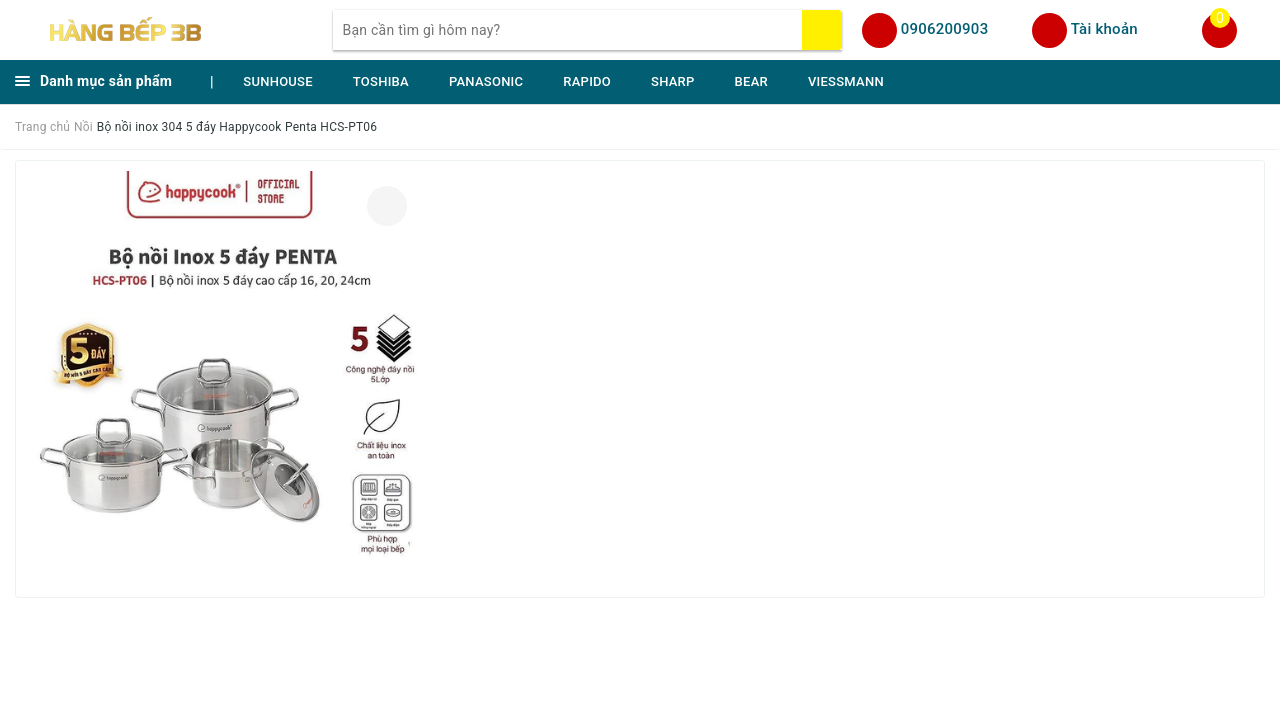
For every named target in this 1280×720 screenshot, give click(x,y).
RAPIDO (587, 81)
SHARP (673, 81)
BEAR (751, 81)
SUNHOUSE (278, 81)
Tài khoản (1104, 29)
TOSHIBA (381, 81)
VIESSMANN (846, 81)
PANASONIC (486, 81)
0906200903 (945, 29)
